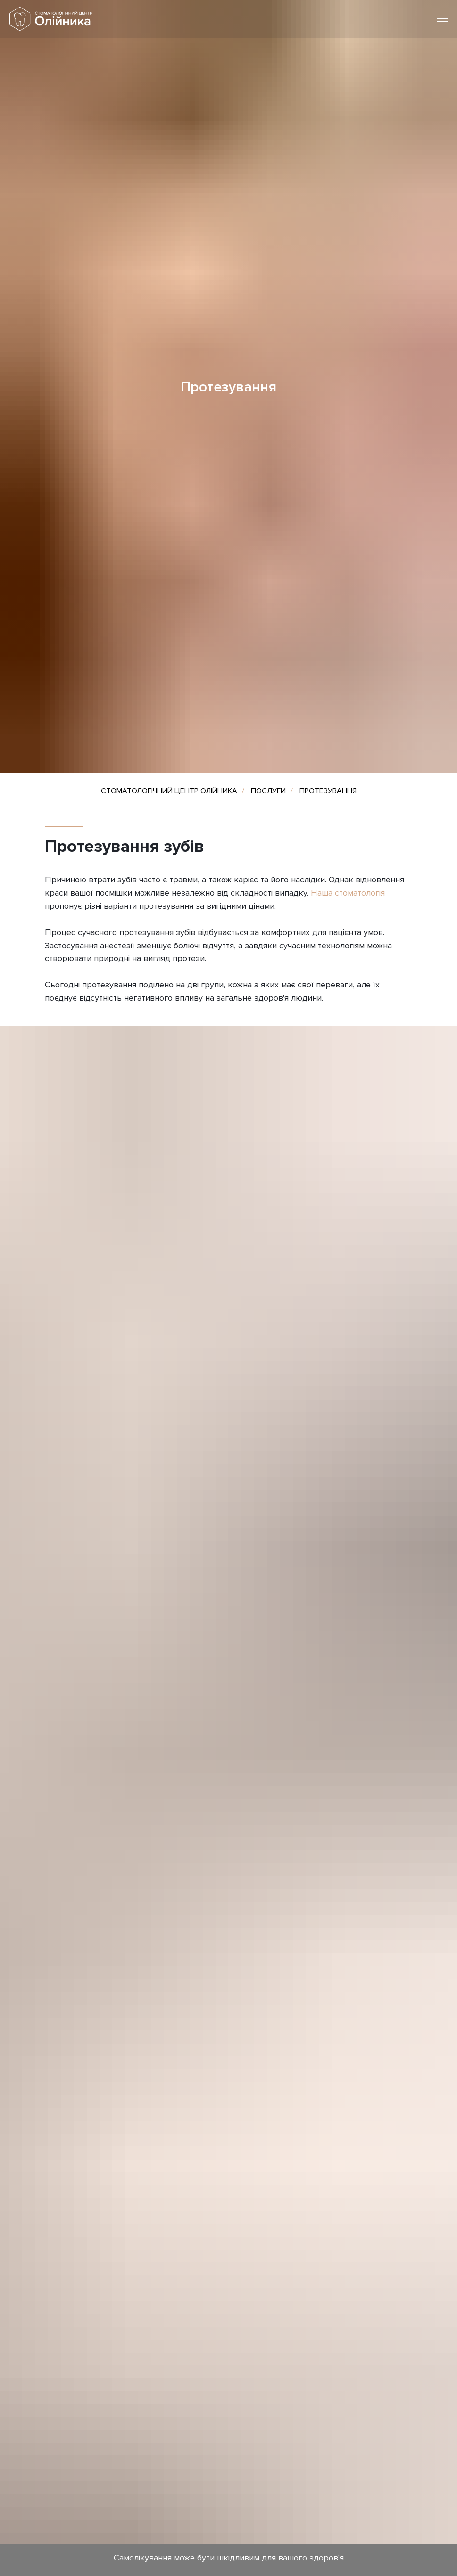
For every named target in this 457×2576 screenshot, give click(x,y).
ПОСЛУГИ (268, 791)
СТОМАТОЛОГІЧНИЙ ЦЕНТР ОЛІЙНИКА (169, 791)
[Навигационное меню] (442, 19)
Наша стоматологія (348, 893)
